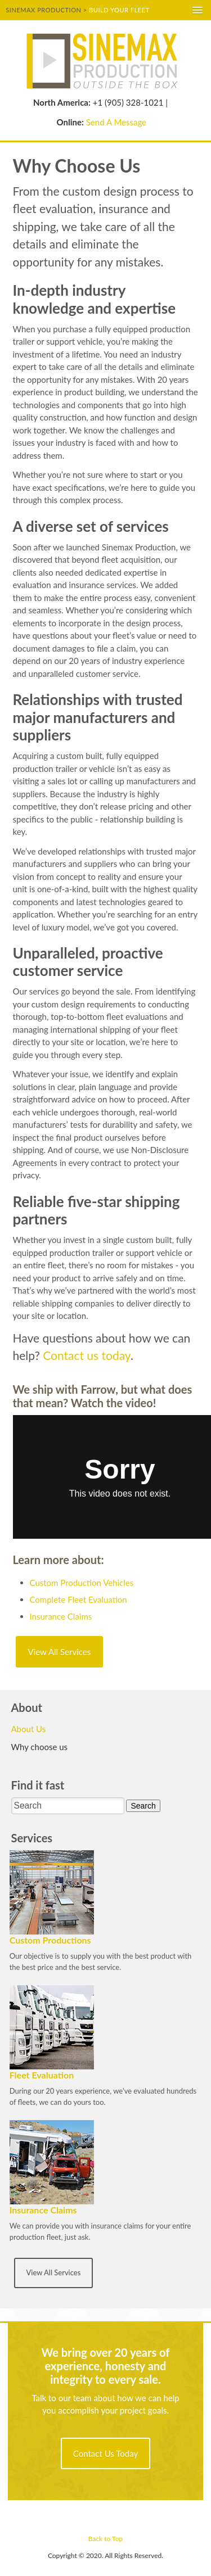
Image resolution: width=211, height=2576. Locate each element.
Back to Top (105, 2538)
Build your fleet (119, 9)
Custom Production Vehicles (82, 1583)
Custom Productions (50, 1940)
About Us (28, 1729)
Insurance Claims (61, 1616)
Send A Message (116, 122)
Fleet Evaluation (42, 2074)
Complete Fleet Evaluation (78, 1599)
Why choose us (39, 1747)
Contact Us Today (105, 2453)
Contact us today (87, 1355)
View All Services (59, 1652)
